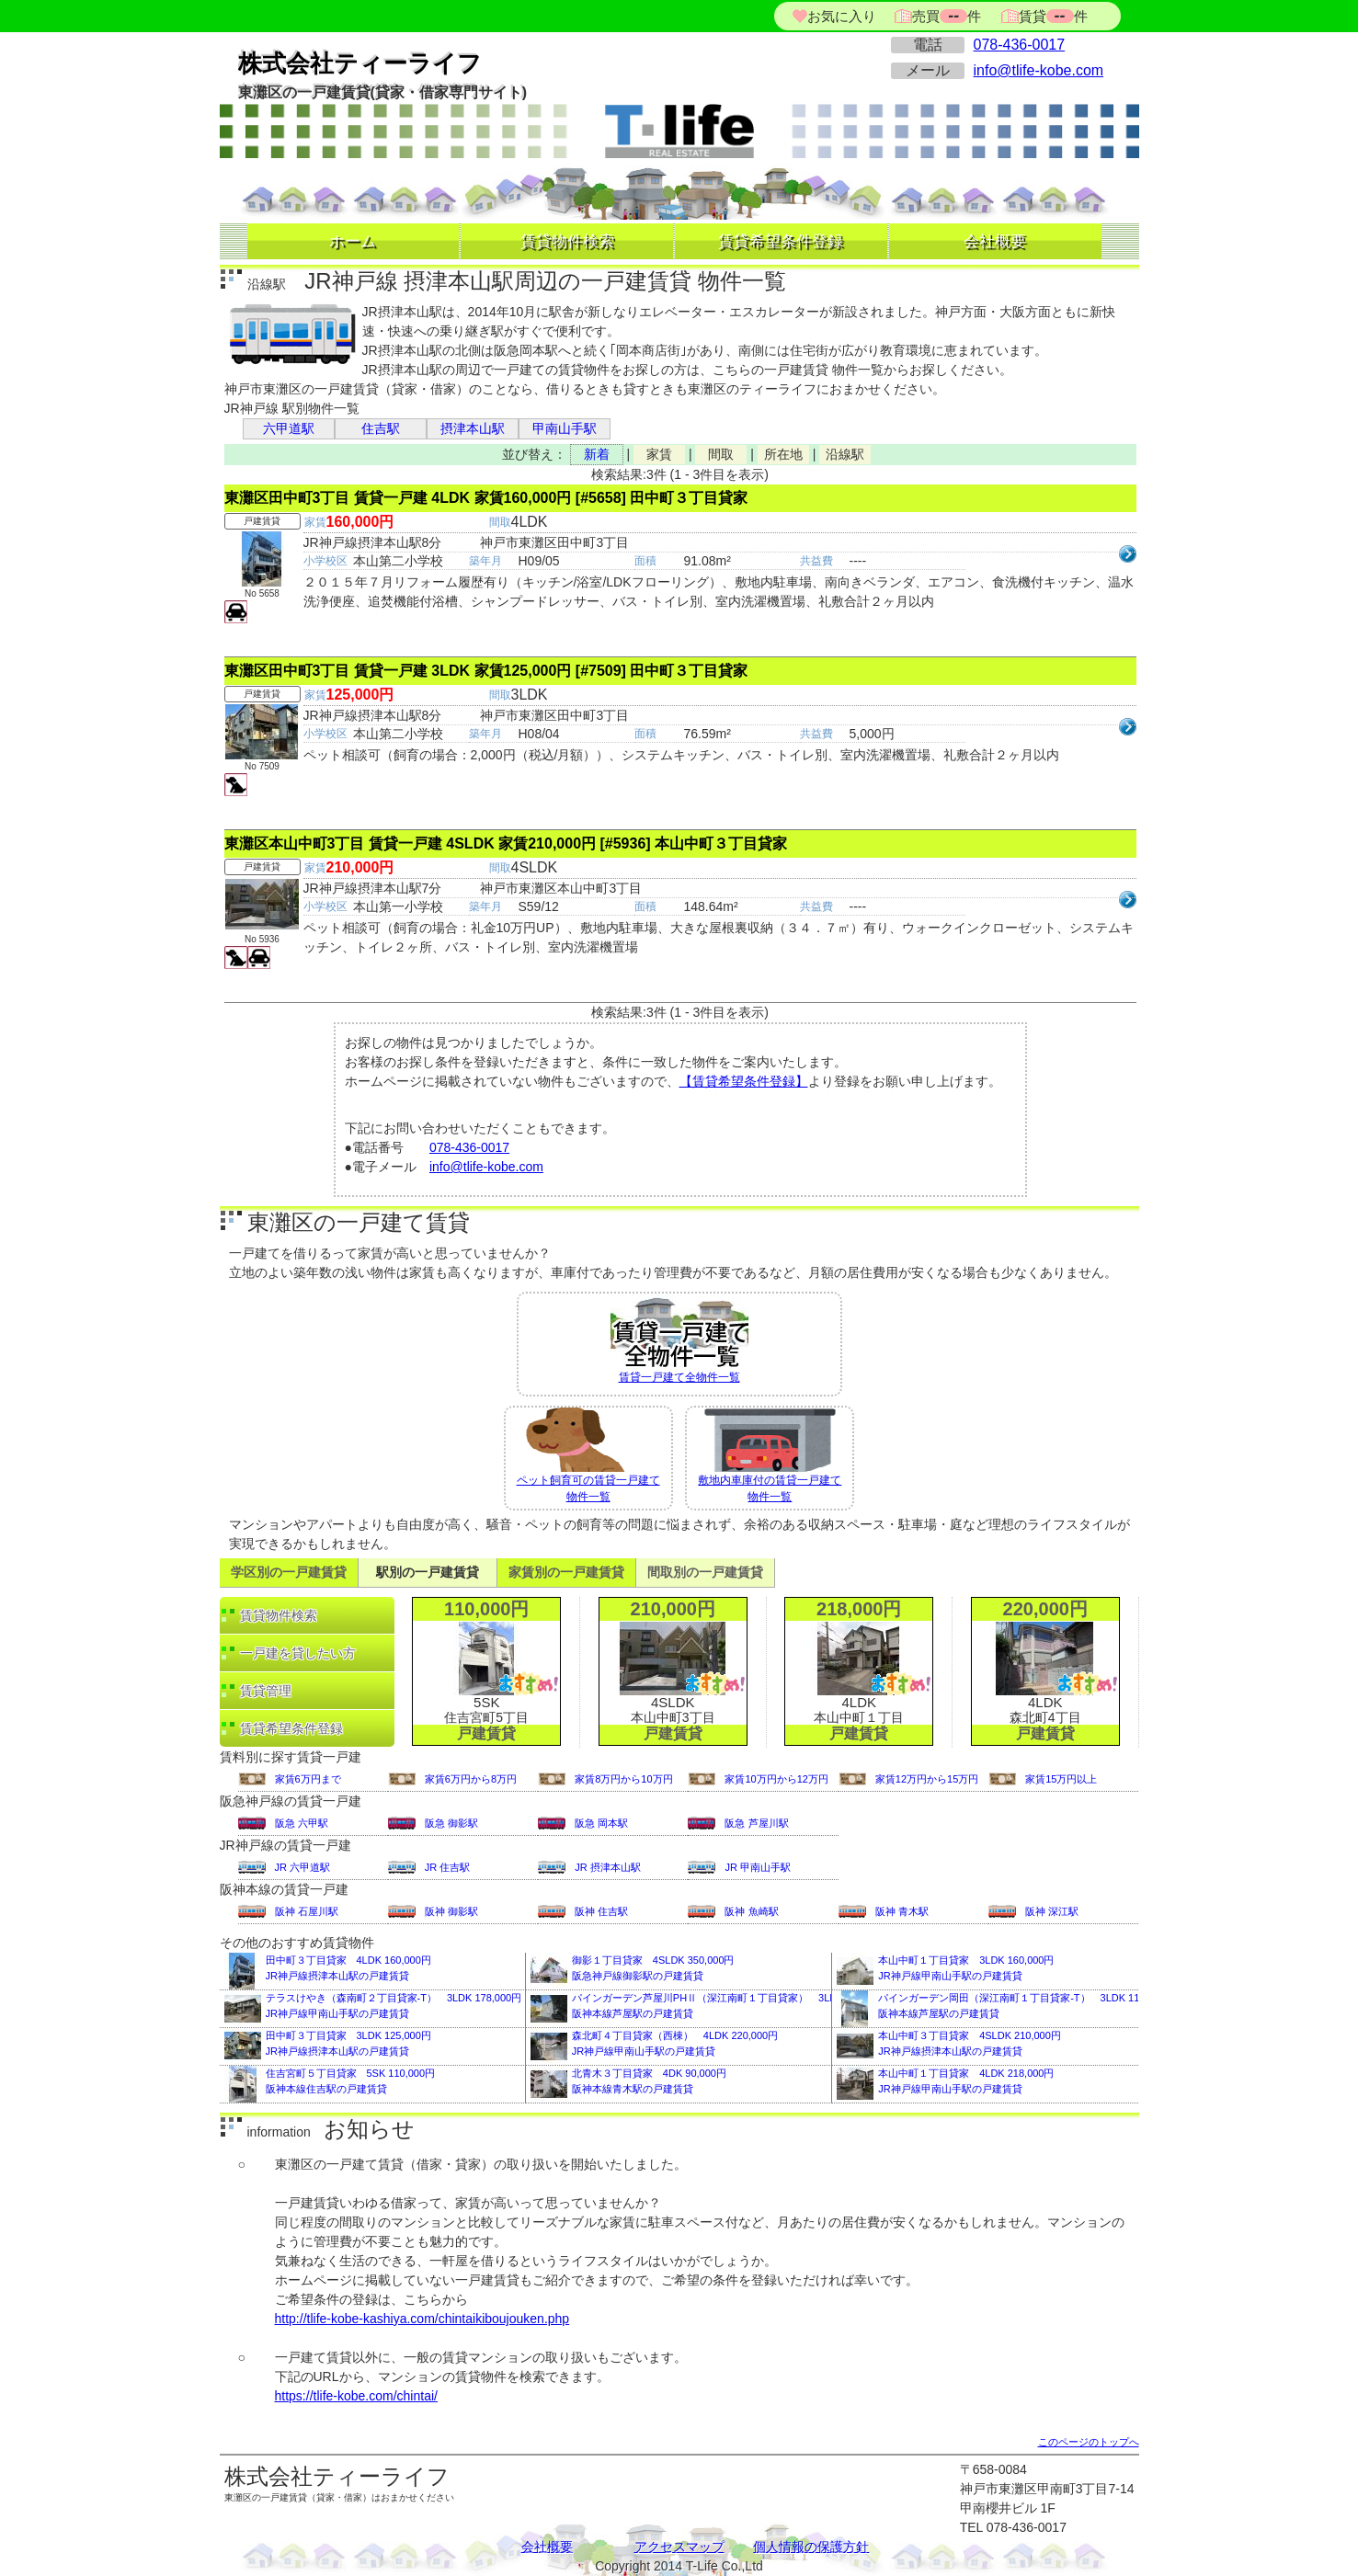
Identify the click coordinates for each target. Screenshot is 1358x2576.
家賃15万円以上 (1061, 1778)
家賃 (659, 454)
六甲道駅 (288, 428)
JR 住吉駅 (448, 1867)
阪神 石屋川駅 (306, 1911)
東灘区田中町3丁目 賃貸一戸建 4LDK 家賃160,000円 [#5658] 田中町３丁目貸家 (486, 498)
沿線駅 (845, 454)
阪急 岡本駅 (601, 1823)
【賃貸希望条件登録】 (743, 1081)
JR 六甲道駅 (303, 1867)
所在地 (783, 454)
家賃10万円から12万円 (776, 1778)
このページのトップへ (1088, 2441)
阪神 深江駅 (1051, 1911)
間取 (721, 454)
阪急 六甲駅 (301, 1823)
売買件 (947, 16)
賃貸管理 (265, 1690)
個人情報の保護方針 (811, 2546)
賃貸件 (1051, 16)
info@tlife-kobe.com (1039, 70)
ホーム (352, 241)
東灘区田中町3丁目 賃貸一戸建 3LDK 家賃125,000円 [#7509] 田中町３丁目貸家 (486, 670)
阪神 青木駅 (902, 1911)
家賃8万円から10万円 (623, 1778)
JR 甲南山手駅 (758, 1867)
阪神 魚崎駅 (751, 1911)
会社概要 (995, 241)
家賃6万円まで (308, 1778)
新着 (597, 454)
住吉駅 (380, 428)
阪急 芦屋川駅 (756, 1823)
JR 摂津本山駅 (608, 1867)
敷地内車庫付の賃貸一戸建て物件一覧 (769, 1455)
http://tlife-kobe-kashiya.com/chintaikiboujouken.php (422, 2318)
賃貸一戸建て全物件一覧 (679, 1339)
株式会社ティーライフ (360, 63)
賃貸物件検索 (567, 241)
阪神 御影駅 (451, 1911)
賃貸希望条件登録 (780, 241)
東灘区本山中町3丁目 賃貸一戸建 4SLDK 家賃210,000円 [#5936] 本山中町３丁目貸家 (506, 843)
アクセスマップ (679, 2546)
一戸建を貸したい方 (298, 1653)
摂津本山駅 (472, 428)
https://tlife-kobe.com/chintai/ (356, 2395)
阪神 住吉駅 (601, 1911)
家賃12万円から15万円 (926, 1778)
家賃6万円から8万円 (471, 1778)
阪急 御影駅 (451, 1823)
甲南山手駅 (564, 428)
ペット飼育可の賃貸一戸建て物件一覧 (588, 1455)
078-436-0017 (1020, 44)
